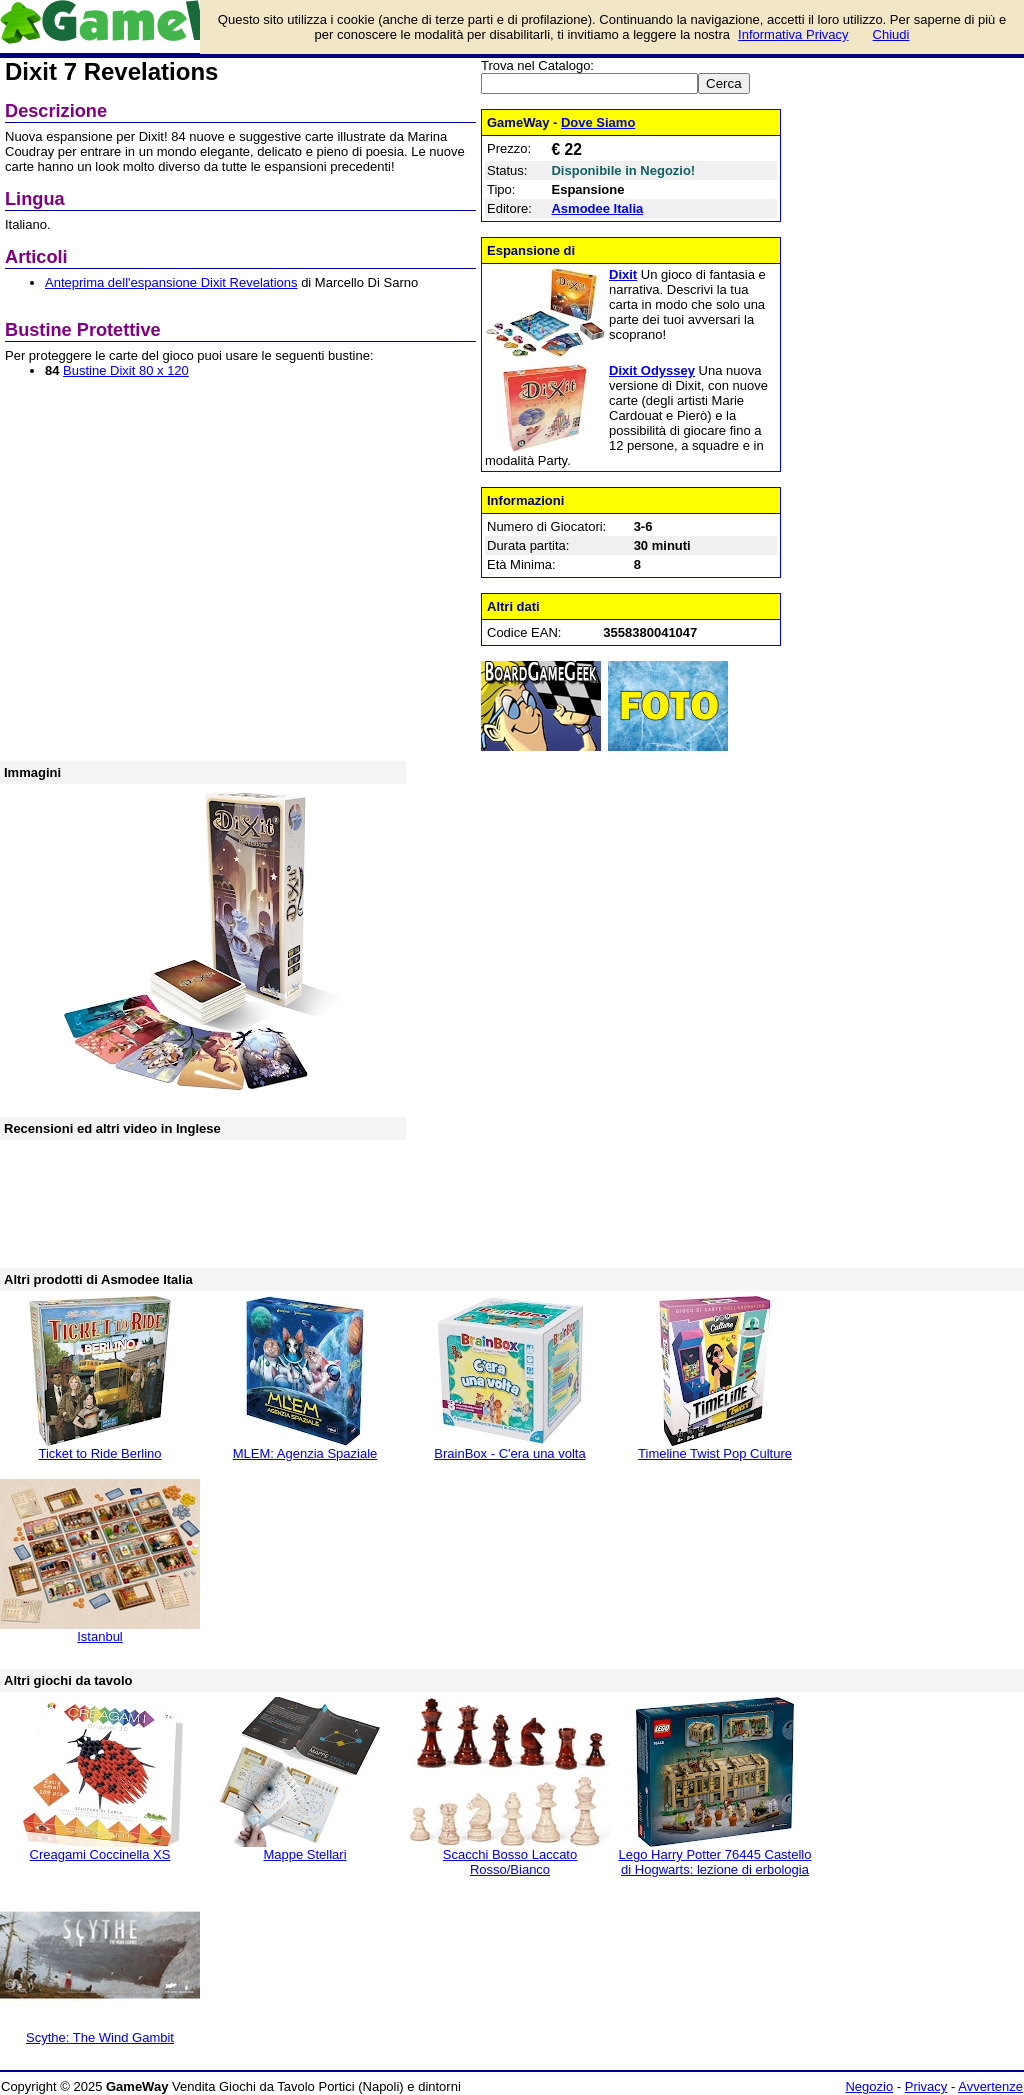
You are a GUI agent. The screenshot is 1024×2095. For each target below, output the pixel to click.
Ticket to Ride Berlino (99, 1453)
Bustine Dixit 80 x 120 (126, 370)
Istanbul (100, 1636)
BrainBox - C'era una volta (509, 1453)
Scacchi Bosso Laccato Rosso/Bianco (510, 1862)
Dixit (623, 274)
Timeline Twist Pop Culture (715, 1453)
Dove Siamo (598, 122)
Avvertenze (990, 2086)
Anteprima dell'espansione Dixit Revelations (171, 282)
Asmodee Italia (597, 208)
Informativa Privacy (793, 34)
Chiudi (891, 34)
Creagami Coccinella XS (100, 1854)
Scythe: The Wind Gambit (100, 2037)
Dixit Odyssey (652, 370)
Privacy (926, 2086)
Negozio (869, 2086)
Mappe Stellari (304, 1854)
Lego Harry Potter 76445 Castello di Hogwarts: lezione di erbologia (715, 1862)
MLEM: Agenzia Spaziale (305, 1453)
